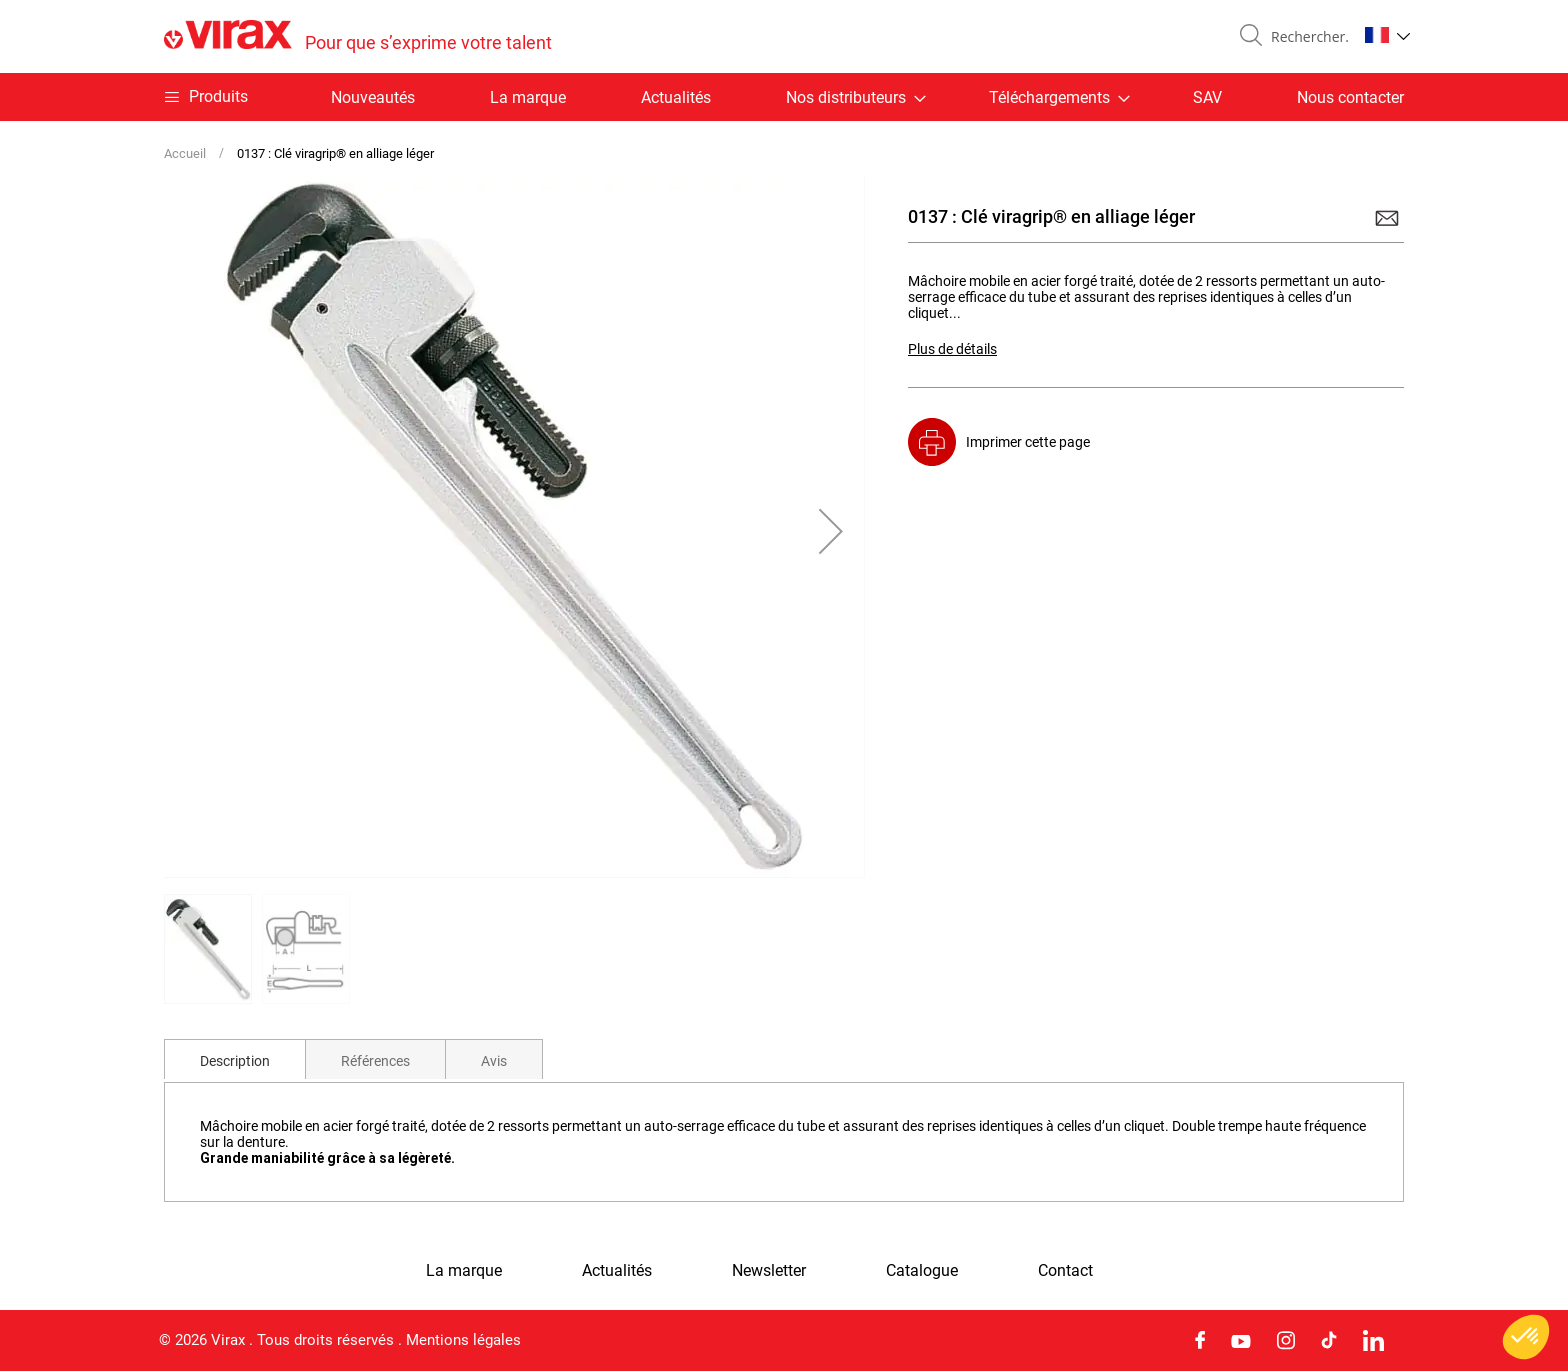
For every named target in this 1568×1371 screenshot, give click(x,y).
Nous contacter (1350, 97)
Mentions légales (463, 1340)
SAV (1207, 97)
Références (375, 1061)
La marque (528, 97)
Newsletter (769, 1271)
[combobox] (1306, 37)
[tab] (235, 1059)
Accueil (185, 153)
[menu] (784, 97)
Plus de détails (952, 349)
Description (235, 1061)
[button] (1387, 35)
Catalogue (922, 1271)
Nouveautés (373, 97)
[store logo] (358, 36)
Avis (494, 1061)
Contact (1065, 1271)
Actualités (676, 97)
